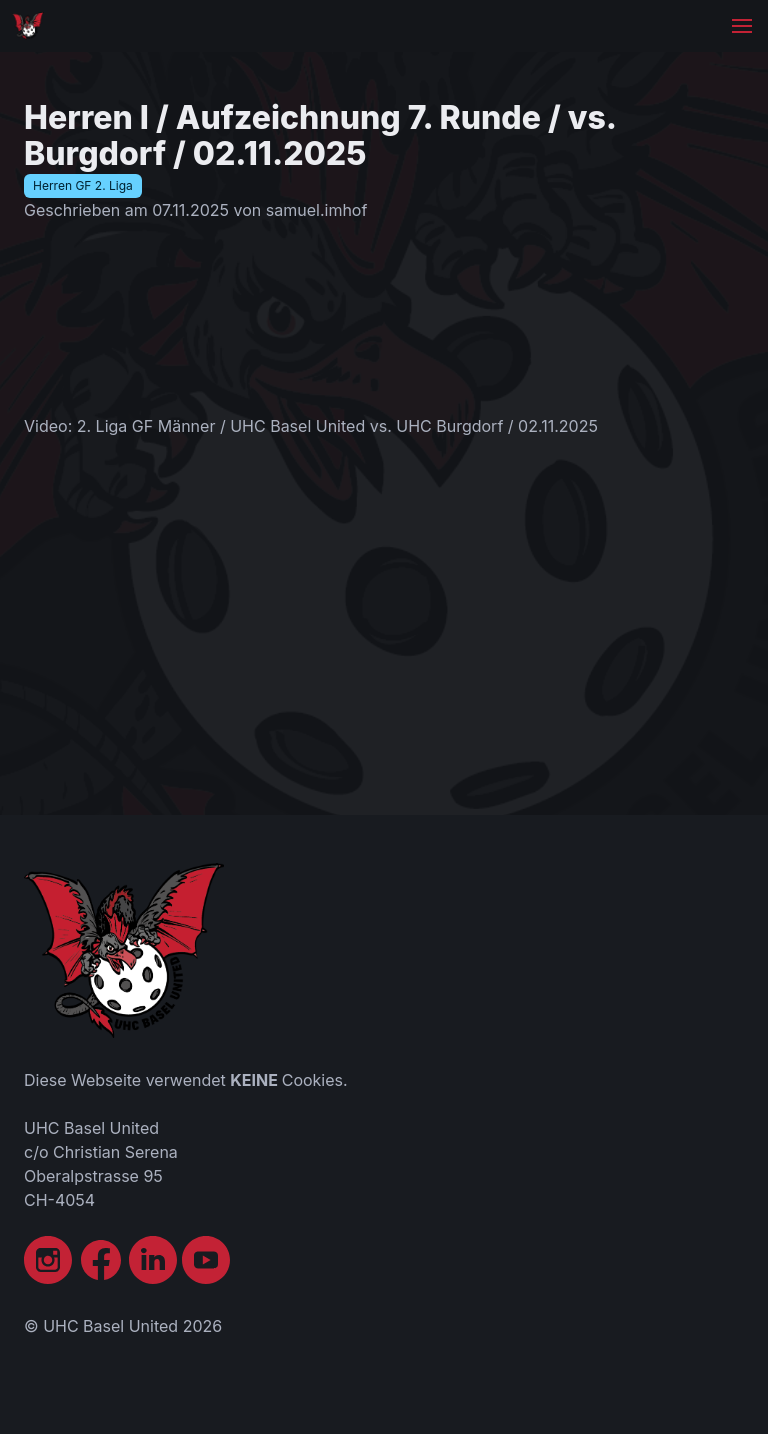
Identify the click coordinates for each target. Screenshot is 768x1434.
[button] (742, 26)
